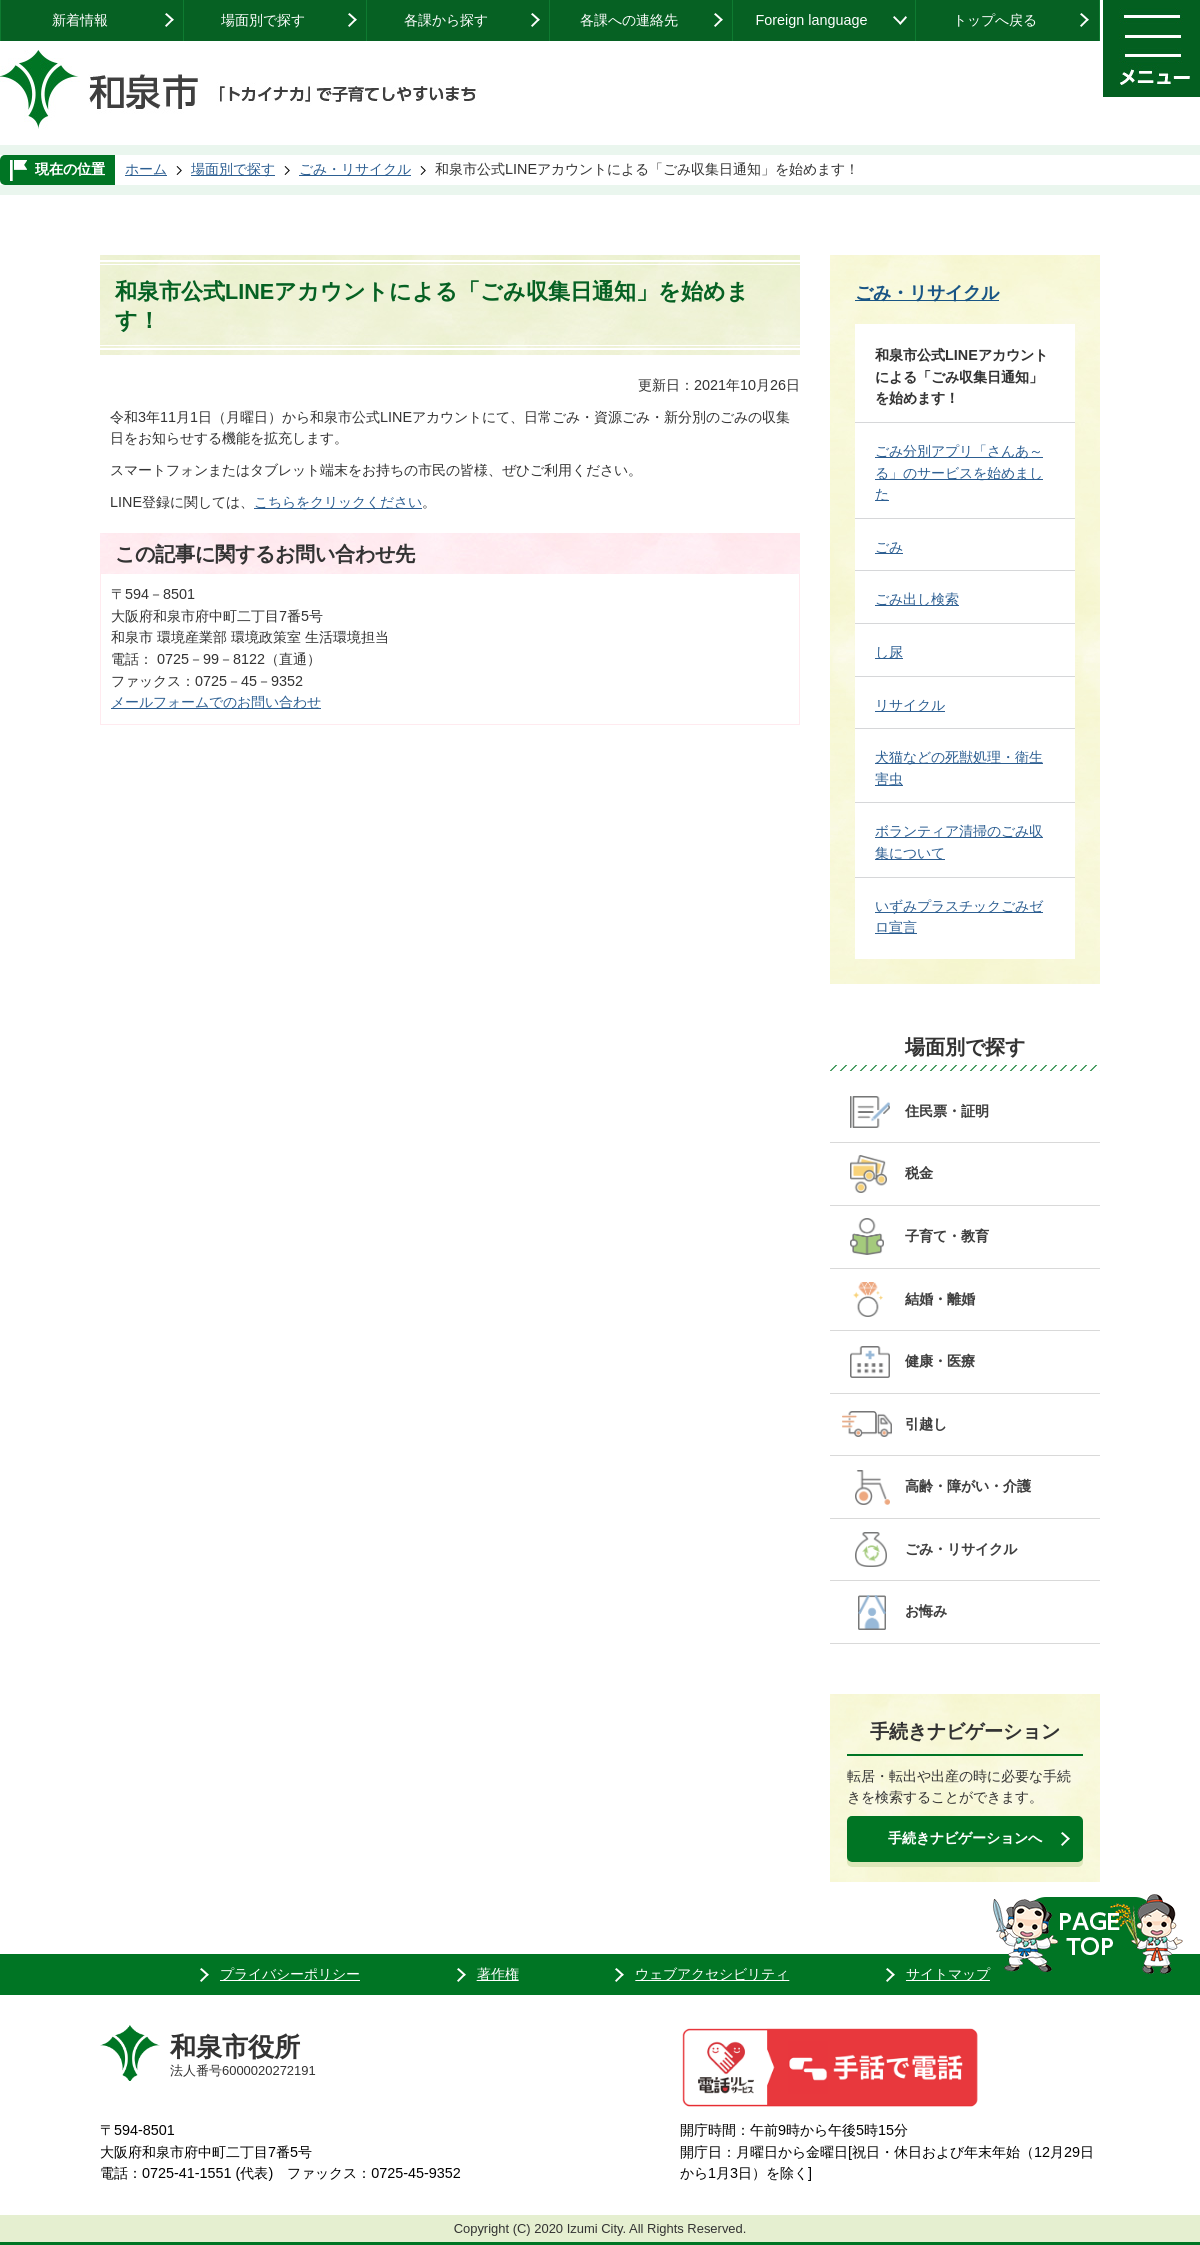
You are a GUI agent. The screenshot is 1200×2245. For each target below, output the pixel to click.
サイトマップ (948, 1974)
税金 (919, 1173)
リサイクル (910, 705)
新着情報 (80, 20)
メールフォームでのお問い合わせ (216, 702)
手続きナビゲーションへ (965, 1838)
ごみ (889, 547)
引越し (926, 1424)
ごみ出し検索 (917, 599)
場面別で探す (263, 20)
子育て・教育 (947, 1236)
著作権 (498, 1974)
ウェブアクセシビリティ (712, 1974)
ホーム (146, 169)
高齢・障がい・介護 (968, 1486)
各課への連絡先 (629, 20)
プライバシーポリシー (290, 1974)
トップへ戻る (995, 20)
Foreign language (811, 20)
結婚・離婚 (940, 1299)
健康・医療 (940, 1361)
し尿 (889, 652)
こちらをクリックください (338, 502)
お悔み (926, 1611)
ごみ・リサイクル (355, 169)
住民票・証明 (947, 1111)
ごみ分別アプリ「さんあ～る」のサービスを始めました (959, 472)
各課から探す (446, 20)
